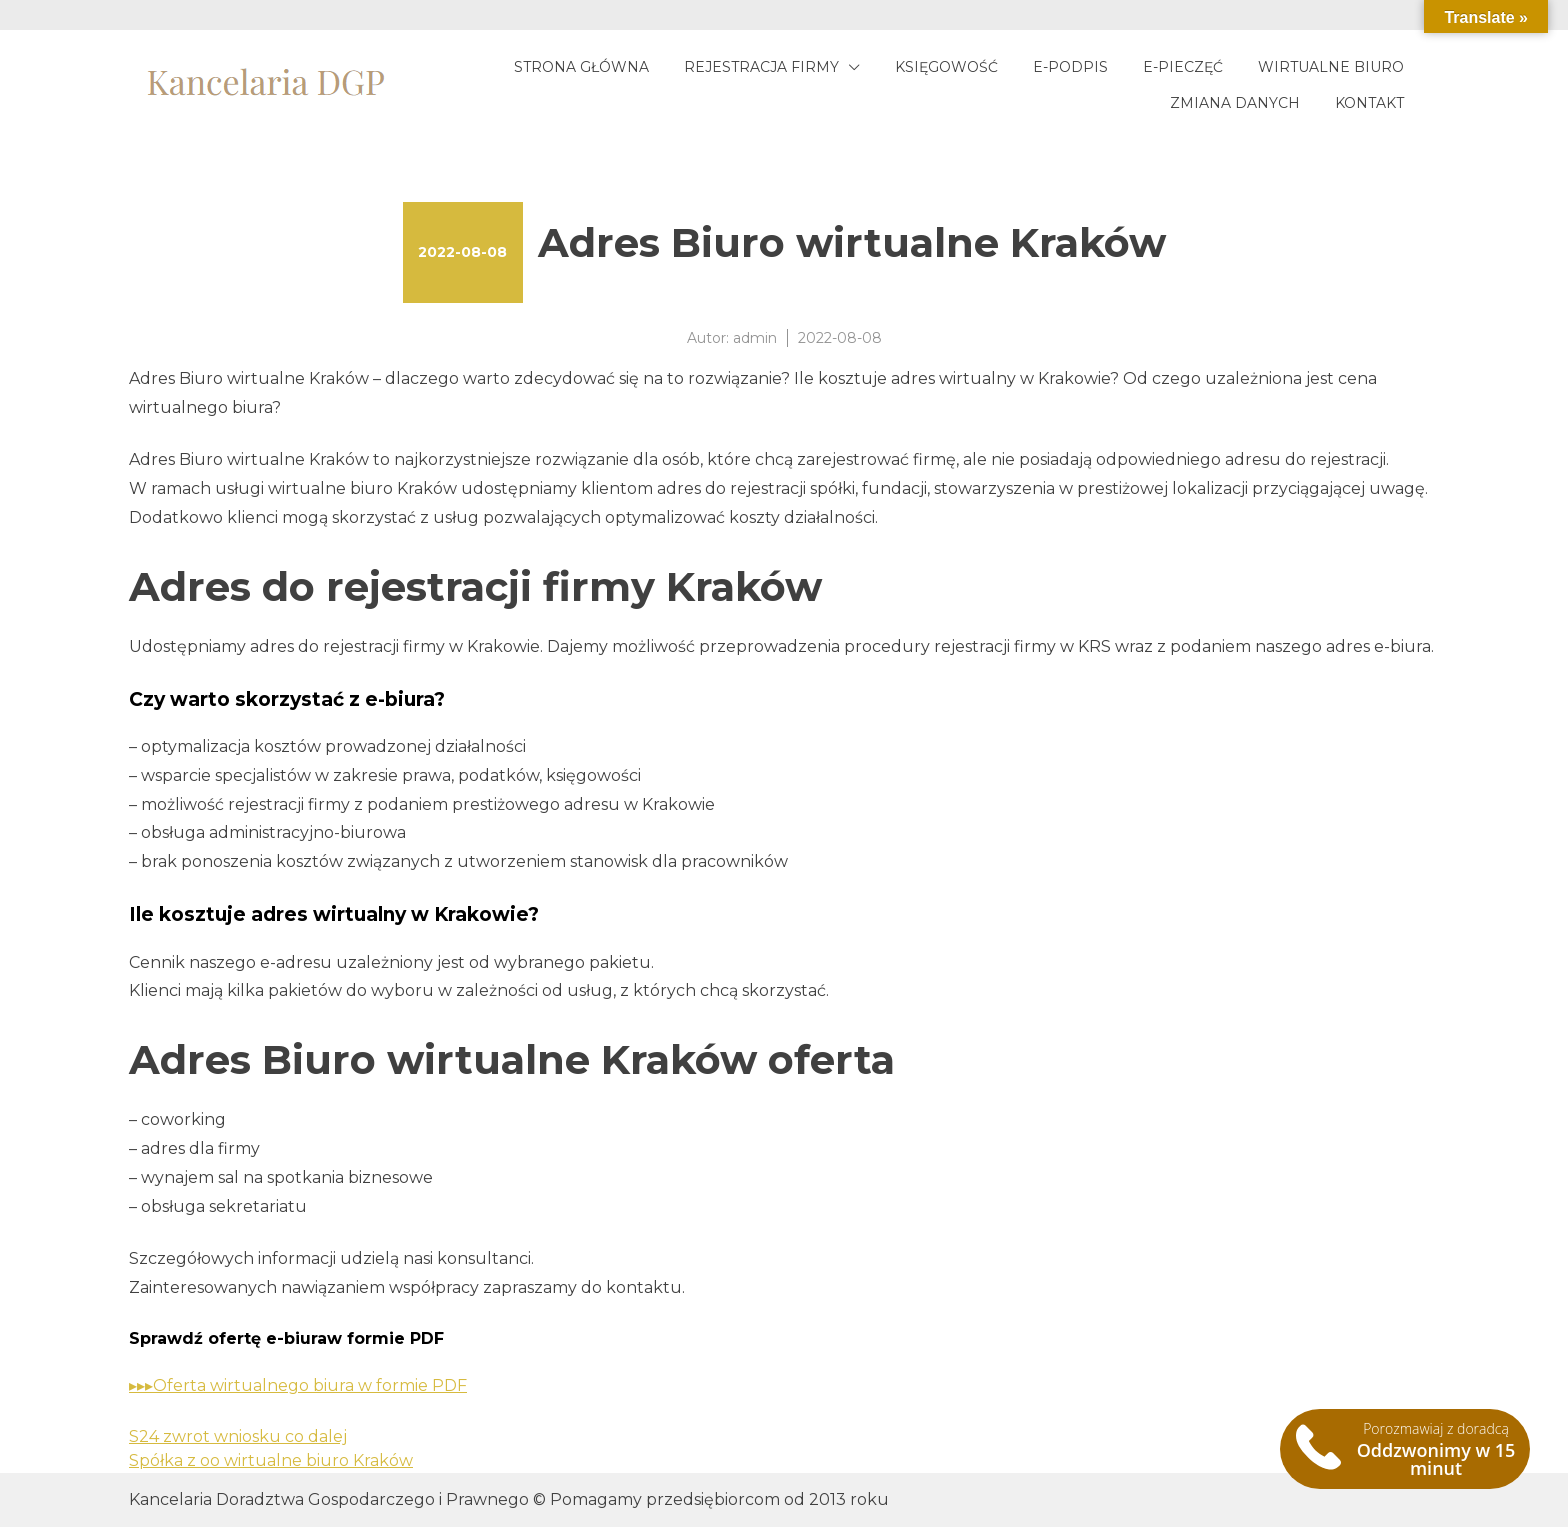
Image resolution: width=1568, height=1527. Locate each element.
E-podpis (1070, 67)
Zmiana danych (1235, 103)
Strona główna (581, 67)
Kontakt (1369, 103)
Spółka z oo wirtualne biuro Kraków (271, 1460)
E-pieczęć (1183, 67)
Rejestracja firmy (761, 67)
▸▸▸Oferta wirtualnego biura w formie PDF (298, 1385)
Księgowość (946, 67)
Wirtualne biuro (1331, 67)
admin (755, 338)
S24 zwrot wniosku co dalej (238, 1436)
